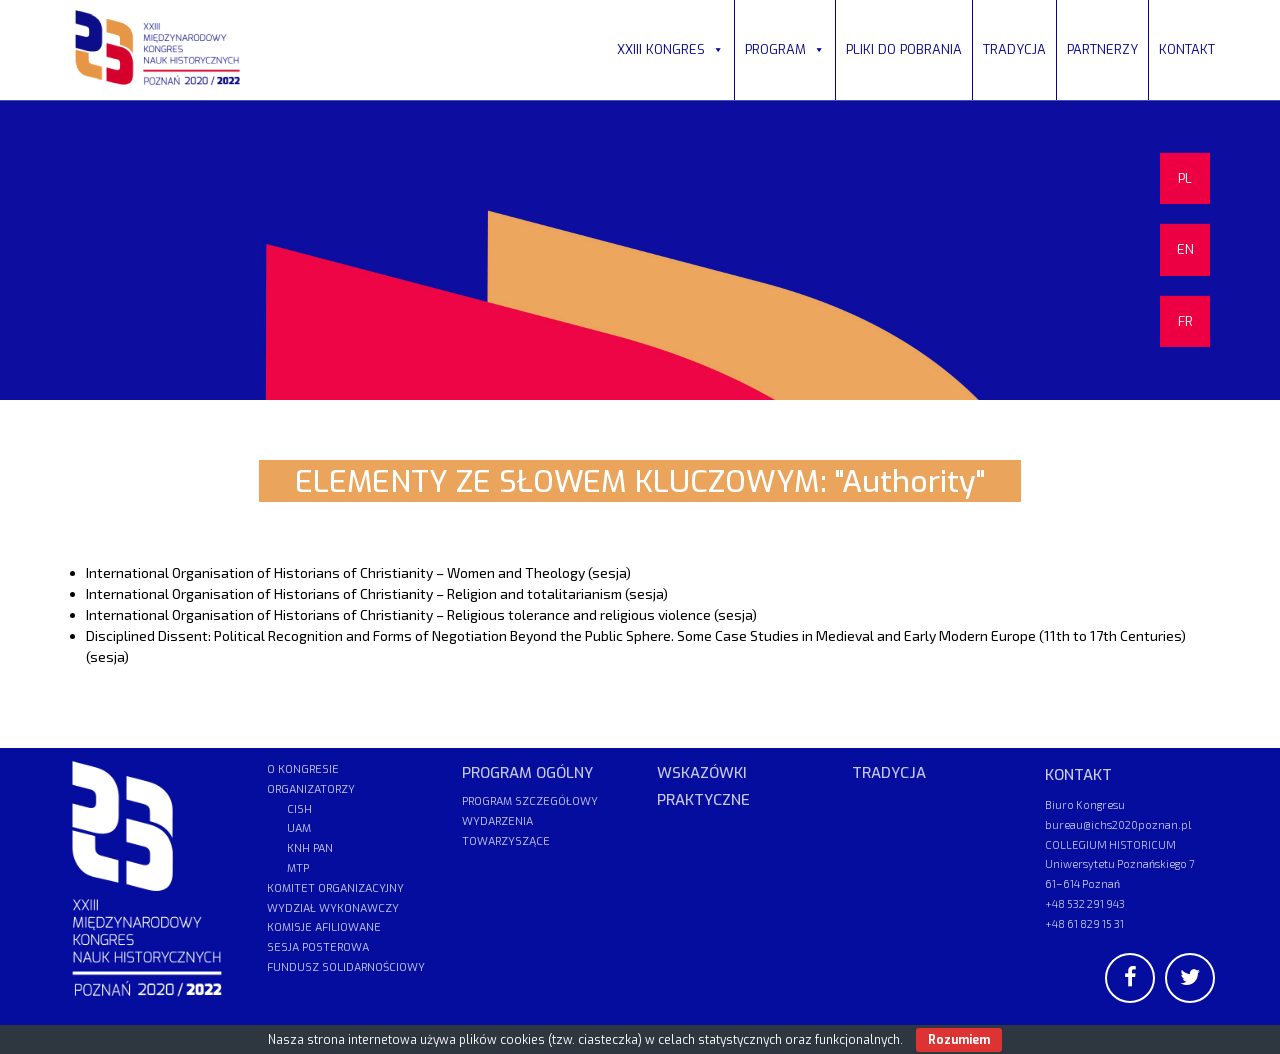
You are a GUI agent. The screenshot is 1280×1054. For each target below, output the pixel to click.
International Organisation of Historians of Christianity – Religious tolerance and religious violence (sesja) (421, 614)
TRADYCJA (1014, 49)
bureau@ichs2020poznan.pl (1118, 824)
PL (1185, 178)
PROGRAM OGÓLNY (527, 773)
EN (1185, 249)
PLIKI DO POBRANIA (904, 49)
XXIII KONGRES (670, 49)
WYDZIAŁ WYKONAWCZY (333, 908)
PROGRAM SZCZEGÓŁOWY (530, 801)
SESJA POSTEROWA (318, 947)
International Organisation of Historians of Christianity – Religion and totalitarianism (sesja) (377, 593)
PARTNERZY (1102, 49)
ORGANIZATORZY (311, 789)
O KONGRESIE (303, 769)
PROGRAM (785, 49)
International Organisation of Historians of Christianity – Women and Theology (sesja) (358, 572)
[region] (640, 250)
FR (1185, 321)
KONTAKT (1187, 49)
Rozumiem (959, 1040)
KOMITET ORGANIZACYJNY (335, 888)
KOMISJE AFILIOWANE (324, 927)
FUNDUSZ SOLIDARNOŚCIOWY (346, 967)
